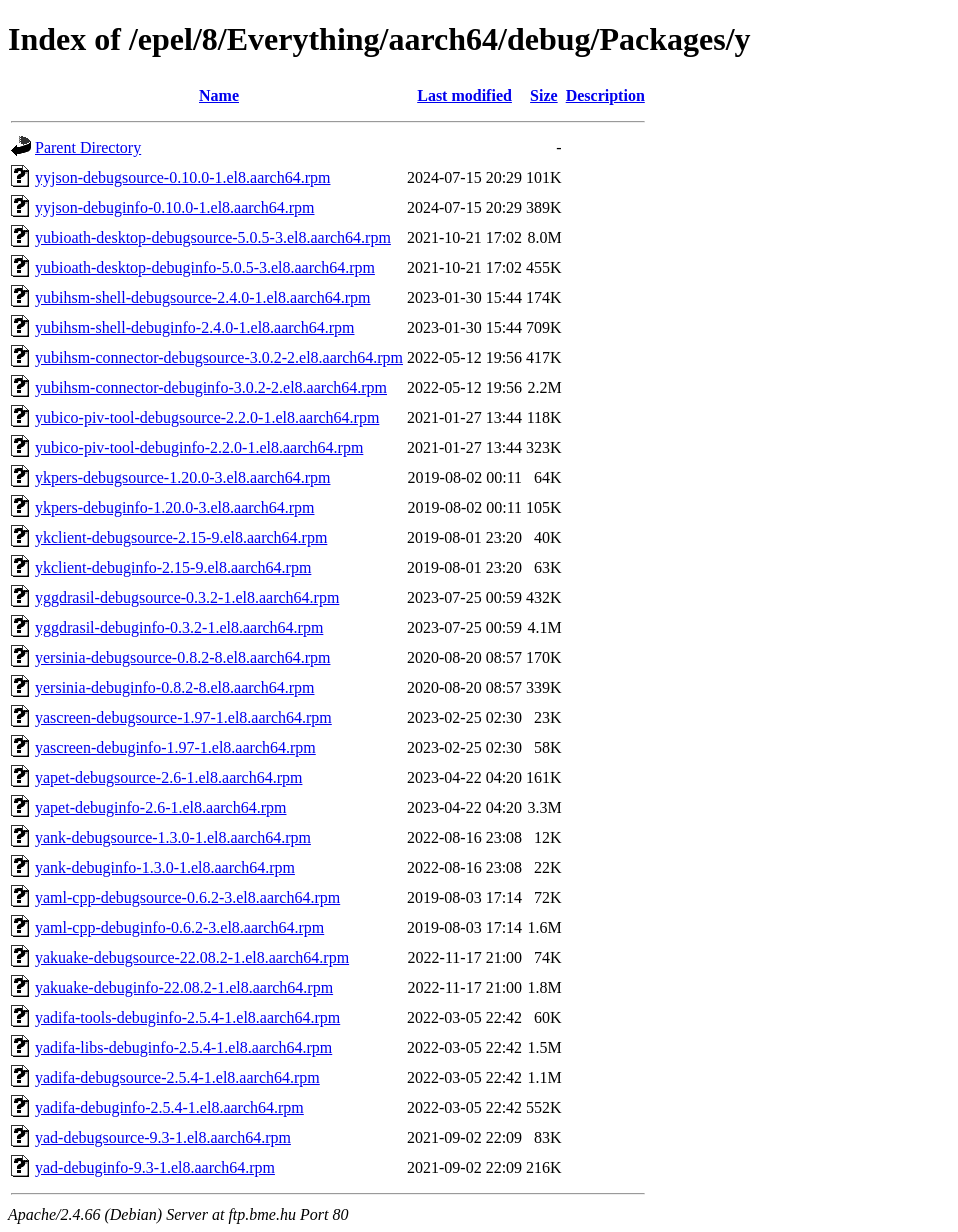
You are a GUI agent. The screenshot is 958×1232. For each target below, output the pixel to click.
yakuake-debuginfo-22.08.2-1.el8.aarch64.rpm (184, 987)
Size (544, 95)
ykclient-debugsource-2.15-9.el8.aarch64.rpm (181, 537)
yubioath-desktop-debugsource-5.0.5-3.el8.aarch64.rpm (213, 237)
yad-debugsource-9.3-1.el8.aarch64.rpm (163, 1137)
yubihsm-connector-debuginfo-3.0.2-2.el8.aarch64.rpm (211, 387)
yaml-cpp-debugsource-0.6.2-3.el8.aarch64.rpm (187, 897)
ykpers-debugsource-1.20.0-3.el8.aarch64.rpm (182, 477)
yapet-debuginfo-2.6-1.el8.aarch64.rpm (160, 807)
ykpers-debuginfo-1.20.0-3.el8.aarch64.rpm (174, 507)
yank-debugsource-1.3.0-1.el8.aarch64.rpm (173, 837)
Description (605, 95)
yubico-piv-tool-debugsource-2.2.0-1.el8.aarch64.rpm (207, 417)
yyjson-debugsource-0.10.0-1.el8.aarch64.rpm (182, 177)
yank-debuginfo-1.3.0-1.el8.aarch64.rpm (165, 867)
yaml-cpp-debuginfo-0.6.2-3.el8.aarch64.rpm (179, 927)
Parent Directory (88, 147)
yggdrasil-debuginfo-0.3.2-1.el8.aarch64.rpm (179, 627)
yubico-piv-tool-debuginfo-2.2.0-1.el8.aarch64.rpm (199, 447)
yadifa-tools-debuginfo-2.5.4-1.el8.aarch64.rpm (187, 1017)
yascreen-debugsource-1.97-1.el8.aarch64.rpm (183, 717)
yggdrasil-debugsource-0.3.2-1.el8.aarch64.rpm (187, 597)
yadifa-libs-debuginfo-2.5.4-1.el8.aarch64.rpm (183, 1047)
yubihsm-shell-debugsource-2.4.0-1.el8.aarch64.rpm (202, 297)
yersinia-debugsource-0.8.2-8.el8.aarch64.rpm (182, 657)
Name (219, 95)
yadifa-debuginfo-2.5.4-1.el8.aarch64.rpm (169, 1107)
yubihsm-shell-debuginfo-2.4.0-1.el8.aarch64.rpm (194, 327)
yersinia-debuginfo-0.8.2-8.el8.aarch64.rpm (174, 687)
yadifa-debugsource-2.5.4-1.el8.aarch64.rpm (177, 1077)
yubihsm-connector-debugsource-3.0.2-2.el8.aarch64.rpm (219, 357)
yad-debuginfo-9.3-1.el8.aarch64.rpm (155, 1167)
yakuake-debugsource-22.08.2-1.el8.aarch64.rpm (192, 957)
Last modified (464, 95)
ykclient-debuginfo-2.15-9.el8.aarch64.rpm (173, 567)
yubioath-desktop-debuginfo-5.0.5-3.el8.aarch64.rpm (205, 267)
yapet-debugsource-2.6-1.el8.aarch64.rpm (168, 777)
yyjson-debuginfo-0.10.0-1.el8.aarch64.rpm (174, 207)
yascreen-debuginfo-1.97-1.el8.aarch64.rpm (175, 747)
